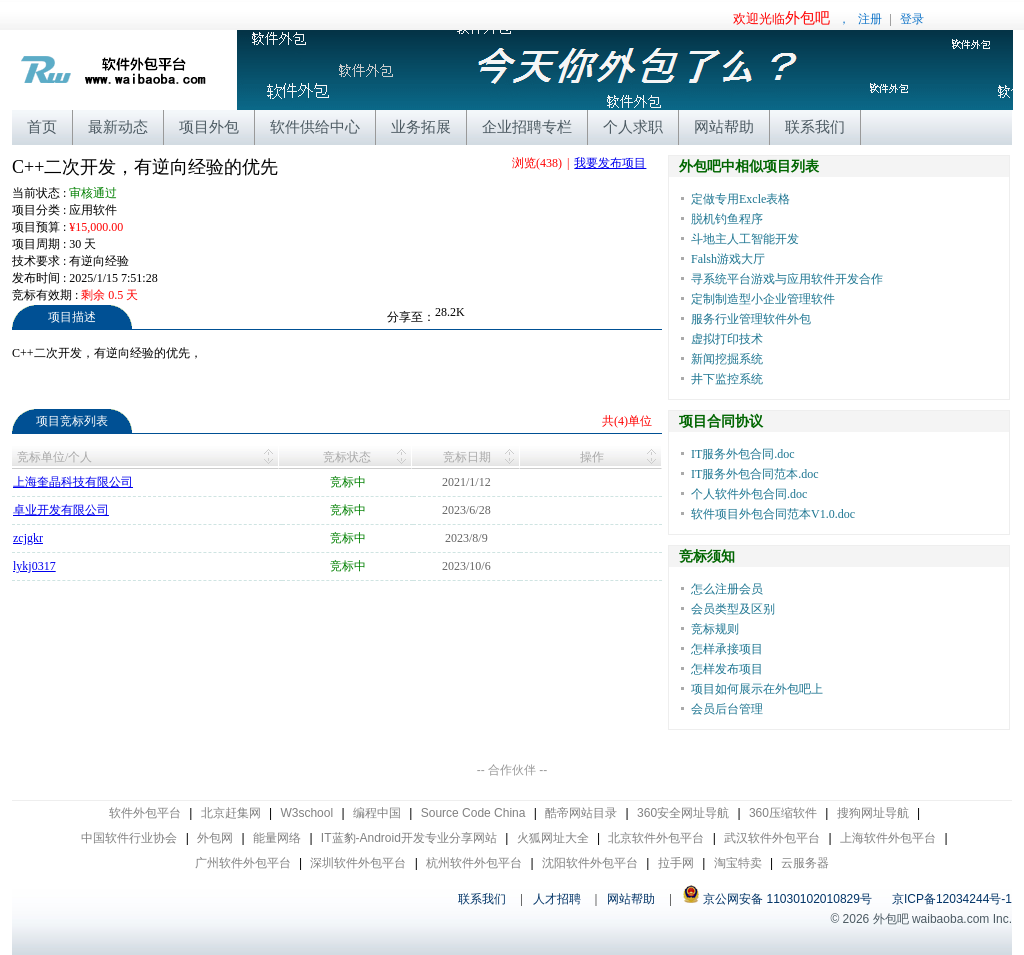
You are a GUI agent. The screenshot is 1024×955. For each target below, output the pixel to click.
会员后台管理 (727, 709)
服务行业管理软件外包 (751, 319)
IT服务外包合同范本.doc (755, 474)
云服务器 (805, 863)
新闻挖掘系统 (727, 359)
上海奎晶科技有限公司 (73, 482)
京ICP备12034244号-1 (952, 899)
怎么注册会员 (727, 589)
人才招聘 (557, 899)
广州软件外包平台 (243, 863)
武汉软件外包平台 (772, 838)
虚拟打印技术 (727, 339)
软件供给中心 (315, 126)
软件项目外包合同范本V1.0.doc (773, 514)
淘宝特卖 (738, 863)
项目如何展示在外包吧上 (757, 689)
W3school (306, 813)
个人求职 (633, 126)
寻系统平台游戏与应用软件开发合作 (787, 279)
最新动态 (118, 126)
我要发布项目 (610, 163)
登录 (912, 19)
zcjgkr (28, 538)
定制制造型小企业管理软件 (763, 299)
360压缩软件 (783, 813)
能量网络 (277, 838)
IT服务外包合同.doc (743, 454)
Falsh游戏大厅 (728, 259)
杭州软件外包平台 (474, 863)
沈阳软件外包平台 (590, 863)
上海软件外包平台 (888, 838)
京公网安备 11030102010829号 (777, 899)
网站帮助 (724, 126)
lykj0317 (34, 566)
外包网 (215, 838)
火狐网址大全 (553, 838)
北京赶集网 (231, 813)
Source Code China (473, 813)
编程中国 (377, 813)
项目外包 (209, 126)
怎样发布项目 (727, 669)
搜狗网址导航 (873, 813)
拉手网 (676, 863)
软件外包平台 (145, 813)
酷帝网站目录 (581, 813)
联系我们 (815, 126)
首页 (42, 126)
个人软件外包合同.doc (749, 494)
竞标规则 (715, 629)
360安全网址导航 (683, 813)
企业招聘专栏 (527, 126)
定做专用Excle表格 (740, 199)
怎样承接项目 (727, 649)
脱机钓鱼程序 (727, 219)
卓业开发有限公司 (61, 510)
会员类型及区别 (733, 609)
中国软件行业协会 (129, 838)
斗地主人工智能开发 (745, 239)
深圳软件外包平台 (358, 863)
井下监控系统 (727, 379)
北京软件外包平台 (656, 838)
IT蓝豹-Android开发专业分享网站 (409, 838)
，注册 (807, 19)
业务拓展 (421, 126)
